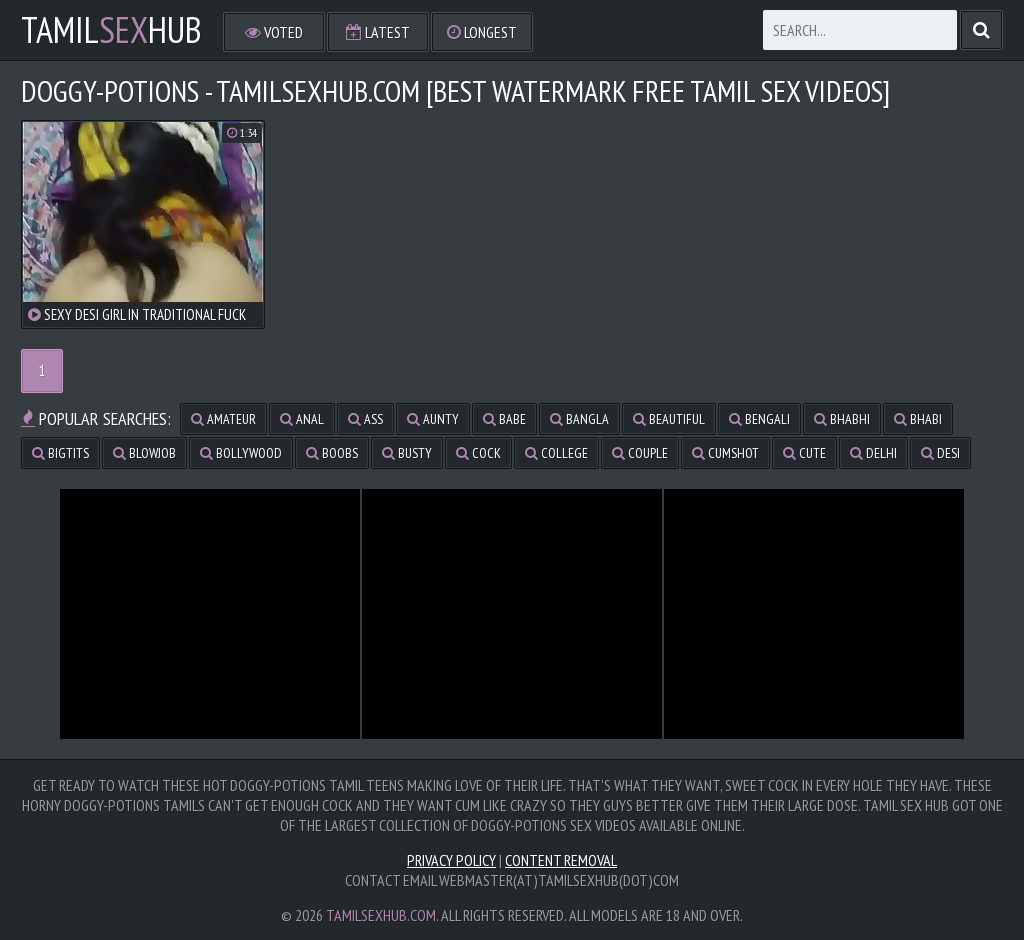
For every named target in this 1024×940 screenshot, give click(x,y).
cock (478, 453)
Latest (378, 32)
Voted (274, 32)
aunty (433, 419)
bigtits (60, 453)
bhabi (918, 419)
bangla (579, 419)
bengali (759, 419)
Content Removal (561, 860)
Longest (482, 32)
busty (407, 453)
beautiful (669, 419)
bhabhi (842, 419)
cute (804, 453)
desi (940, 453)
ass (365, 419)
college (556, 453)
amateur (223, 419)
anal (302, 419)
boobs (332, 453)
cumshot (725, 453)
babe (504, 419)
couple (640, 453)
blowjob (144, 453)
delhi (873, 453)
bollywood (241, 453)
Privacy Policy (451, 860)
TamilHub (111, 30)
